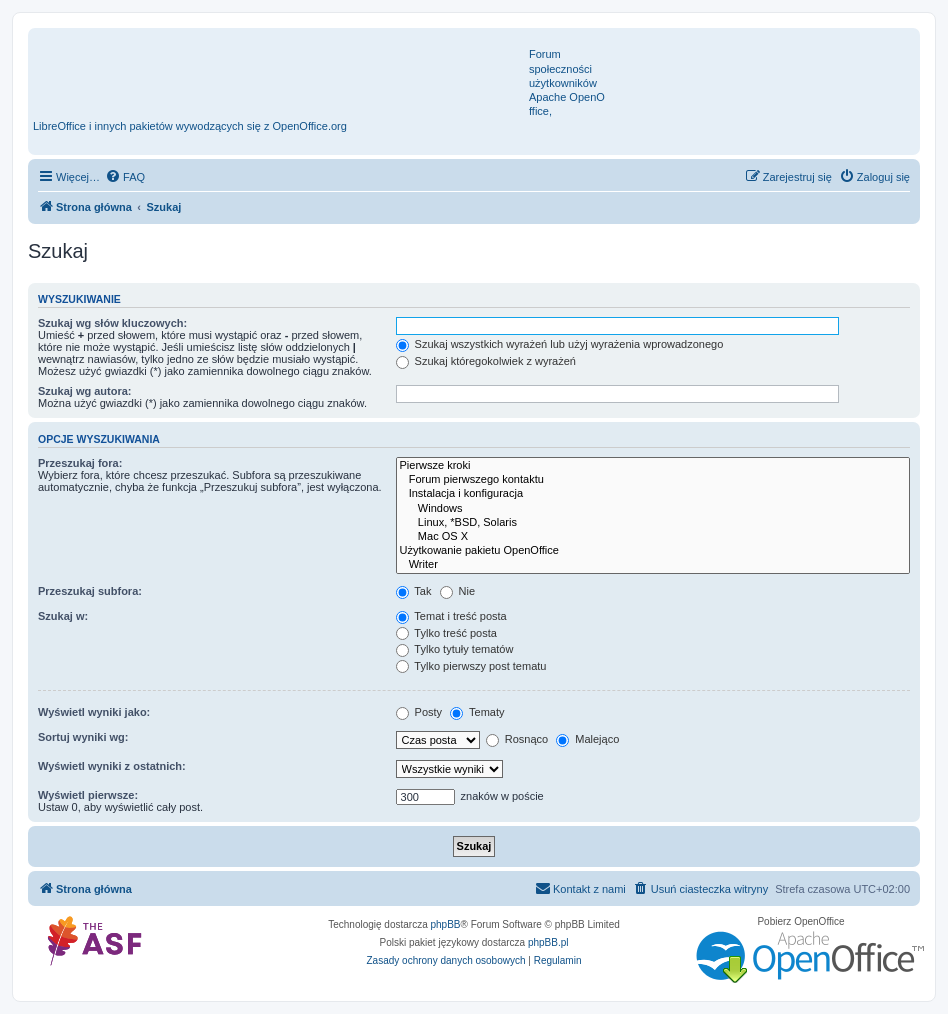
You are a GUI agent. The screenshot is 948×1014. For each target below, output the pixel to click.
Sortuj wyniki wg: (83, 737)
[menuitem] (125, 177)
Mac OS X (653, 537)
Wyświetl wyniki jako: (94, 712)
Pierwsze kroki (653, 466)
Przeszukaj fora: (80, 463)
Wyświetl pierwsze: (88, 795)
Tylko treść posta (446, 633)
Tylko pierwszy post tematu (471, 666)
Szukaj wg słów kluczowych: (112, 323)
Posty (419, 712)
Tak (414, 591)
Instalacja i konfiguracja (653, 494)
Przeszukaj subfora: (90, 591)
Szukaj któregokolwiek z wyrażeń (486, 361)
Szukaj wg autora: (85, 391)
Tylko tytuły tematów (455, 649)
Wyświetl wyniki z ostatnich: (112, 766)
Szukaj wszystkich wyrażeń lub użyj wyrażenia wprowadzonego (560, 344)
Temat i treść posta (451, 616)
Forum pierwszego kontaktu (653, 480)
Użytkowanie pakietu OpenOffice (653, 551)
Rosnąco (517, 739)
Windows (653, 509)
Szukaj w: (63, 616)
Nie (458, 591)
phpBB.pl (548, 942)
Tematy (477, 712)
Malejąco (587, 739)
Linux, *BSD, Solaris (653, 523)
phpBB (446, 924)
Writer (653, 565)
